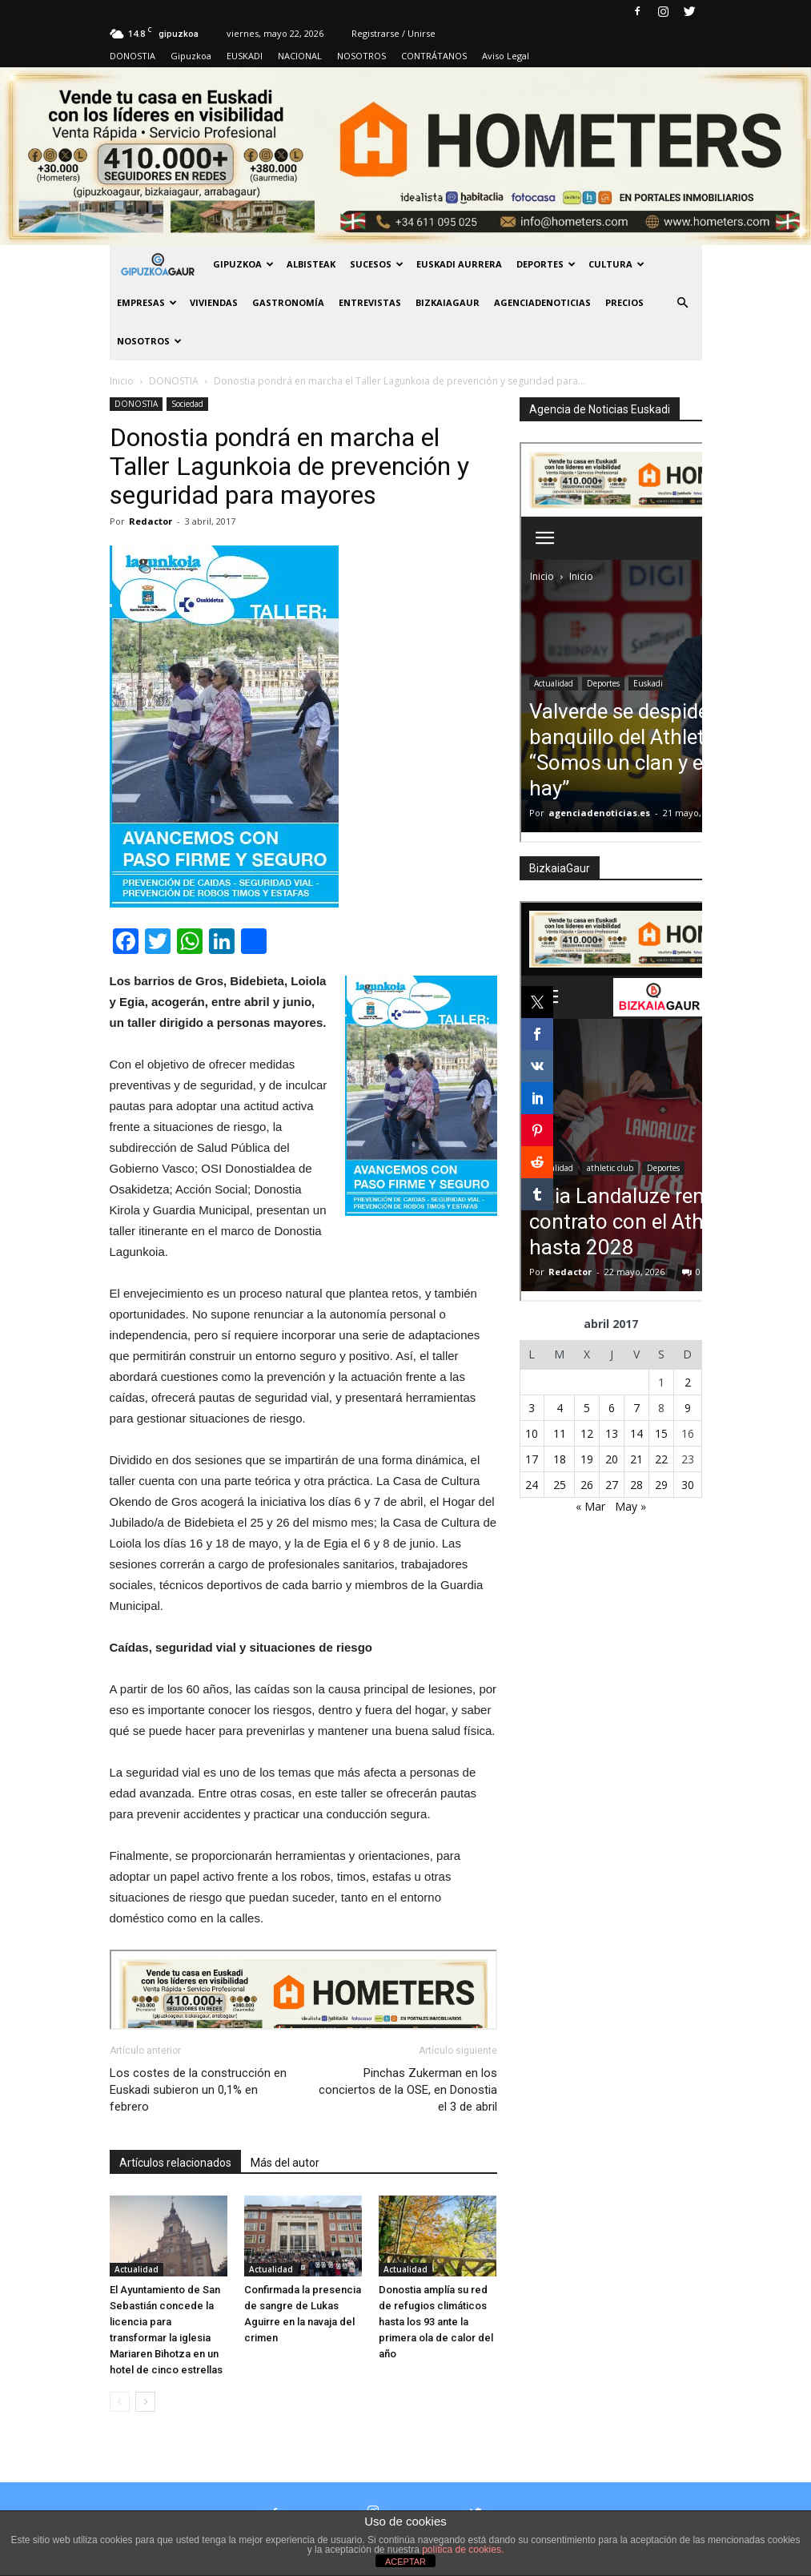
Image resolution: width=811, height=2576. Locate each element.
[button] (683, 303)
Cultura (616, 264)
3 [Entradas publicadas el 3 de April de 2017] (531, 1407)
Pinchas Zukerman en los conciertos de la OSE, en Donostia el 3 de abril (408, 2090)
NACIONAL (300, 56)
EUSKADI (245, 56)
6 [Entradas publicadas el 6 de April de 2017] (611, 1407)
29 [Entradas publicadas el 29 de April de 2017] (661, 1484)
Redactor (150, 521)
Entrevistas (370, 302)
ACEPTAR (405, 2561)
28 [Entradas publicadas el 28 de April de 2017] (636, 1484)
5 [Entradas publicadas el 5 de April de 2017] (587, 1407)
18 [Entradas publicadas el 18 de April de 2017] (559, 1459)
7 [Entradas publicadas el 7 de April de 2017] (636, 1407)
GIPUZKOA (243, 264)
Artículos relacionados (175, 2162)
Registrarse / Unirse (393, 33)
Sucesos (376, 264)
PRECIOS (624, 302)
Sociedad (187, 403)
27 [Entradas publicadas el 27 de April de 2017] (611, 1484)
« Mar (590, 1506)
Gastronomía (288, 302)
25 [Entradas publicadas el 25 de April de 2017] (559, 1484)
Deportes (546, 264)
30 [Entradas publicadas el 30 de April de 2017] (687, 1484)
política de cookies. (463, 2549)
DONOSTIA (132, 56)
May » (630, 1506)
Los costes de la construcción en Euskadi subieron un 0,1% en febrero (198, 2090)
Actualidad (136, 2269)
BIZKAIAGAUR (448, 302)
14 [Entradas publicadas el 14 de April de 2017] (636, 1433)
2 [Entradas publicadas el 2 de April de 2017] (688, 1382)
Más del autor (285, 2162)
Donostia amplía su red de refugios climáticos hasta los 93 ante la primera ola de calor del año (436, 2322)
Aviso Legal (505, 56)
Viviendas (214, 302)
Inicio (122, 381)
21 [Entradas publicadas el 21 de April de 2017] (636, 1459)
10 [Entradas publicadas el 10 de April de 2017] (531, 1433)
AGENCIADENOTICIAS (542, 302)
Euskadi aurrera (459, 264)
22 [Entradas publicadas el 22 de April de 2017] (661, 1459)
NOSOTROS (361, 56)
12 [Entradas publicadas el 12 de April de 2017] (586, 1433)
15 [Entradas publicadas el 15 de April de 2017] (661, 1433)
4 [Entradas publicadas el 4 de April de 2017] (559, 1407)
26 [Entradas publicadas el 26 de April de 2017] (586, 1484)
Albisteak (311, 264)
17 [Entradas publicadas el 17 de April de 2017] (531, 1459)
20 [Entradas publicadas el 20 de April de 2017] (611, 1459)
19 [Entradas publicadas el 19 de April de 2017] (586, 1459)
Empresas (147, 302)
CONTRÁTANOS (434, 56)
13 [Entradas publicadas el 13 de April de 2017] (611, 1433)
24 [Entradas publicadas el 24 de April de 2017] (531, 1484)
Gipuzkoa (191, 56)
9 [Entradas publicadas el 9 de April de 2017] (688, 1407)
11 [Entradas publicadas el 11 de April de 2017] (559, 1433)
